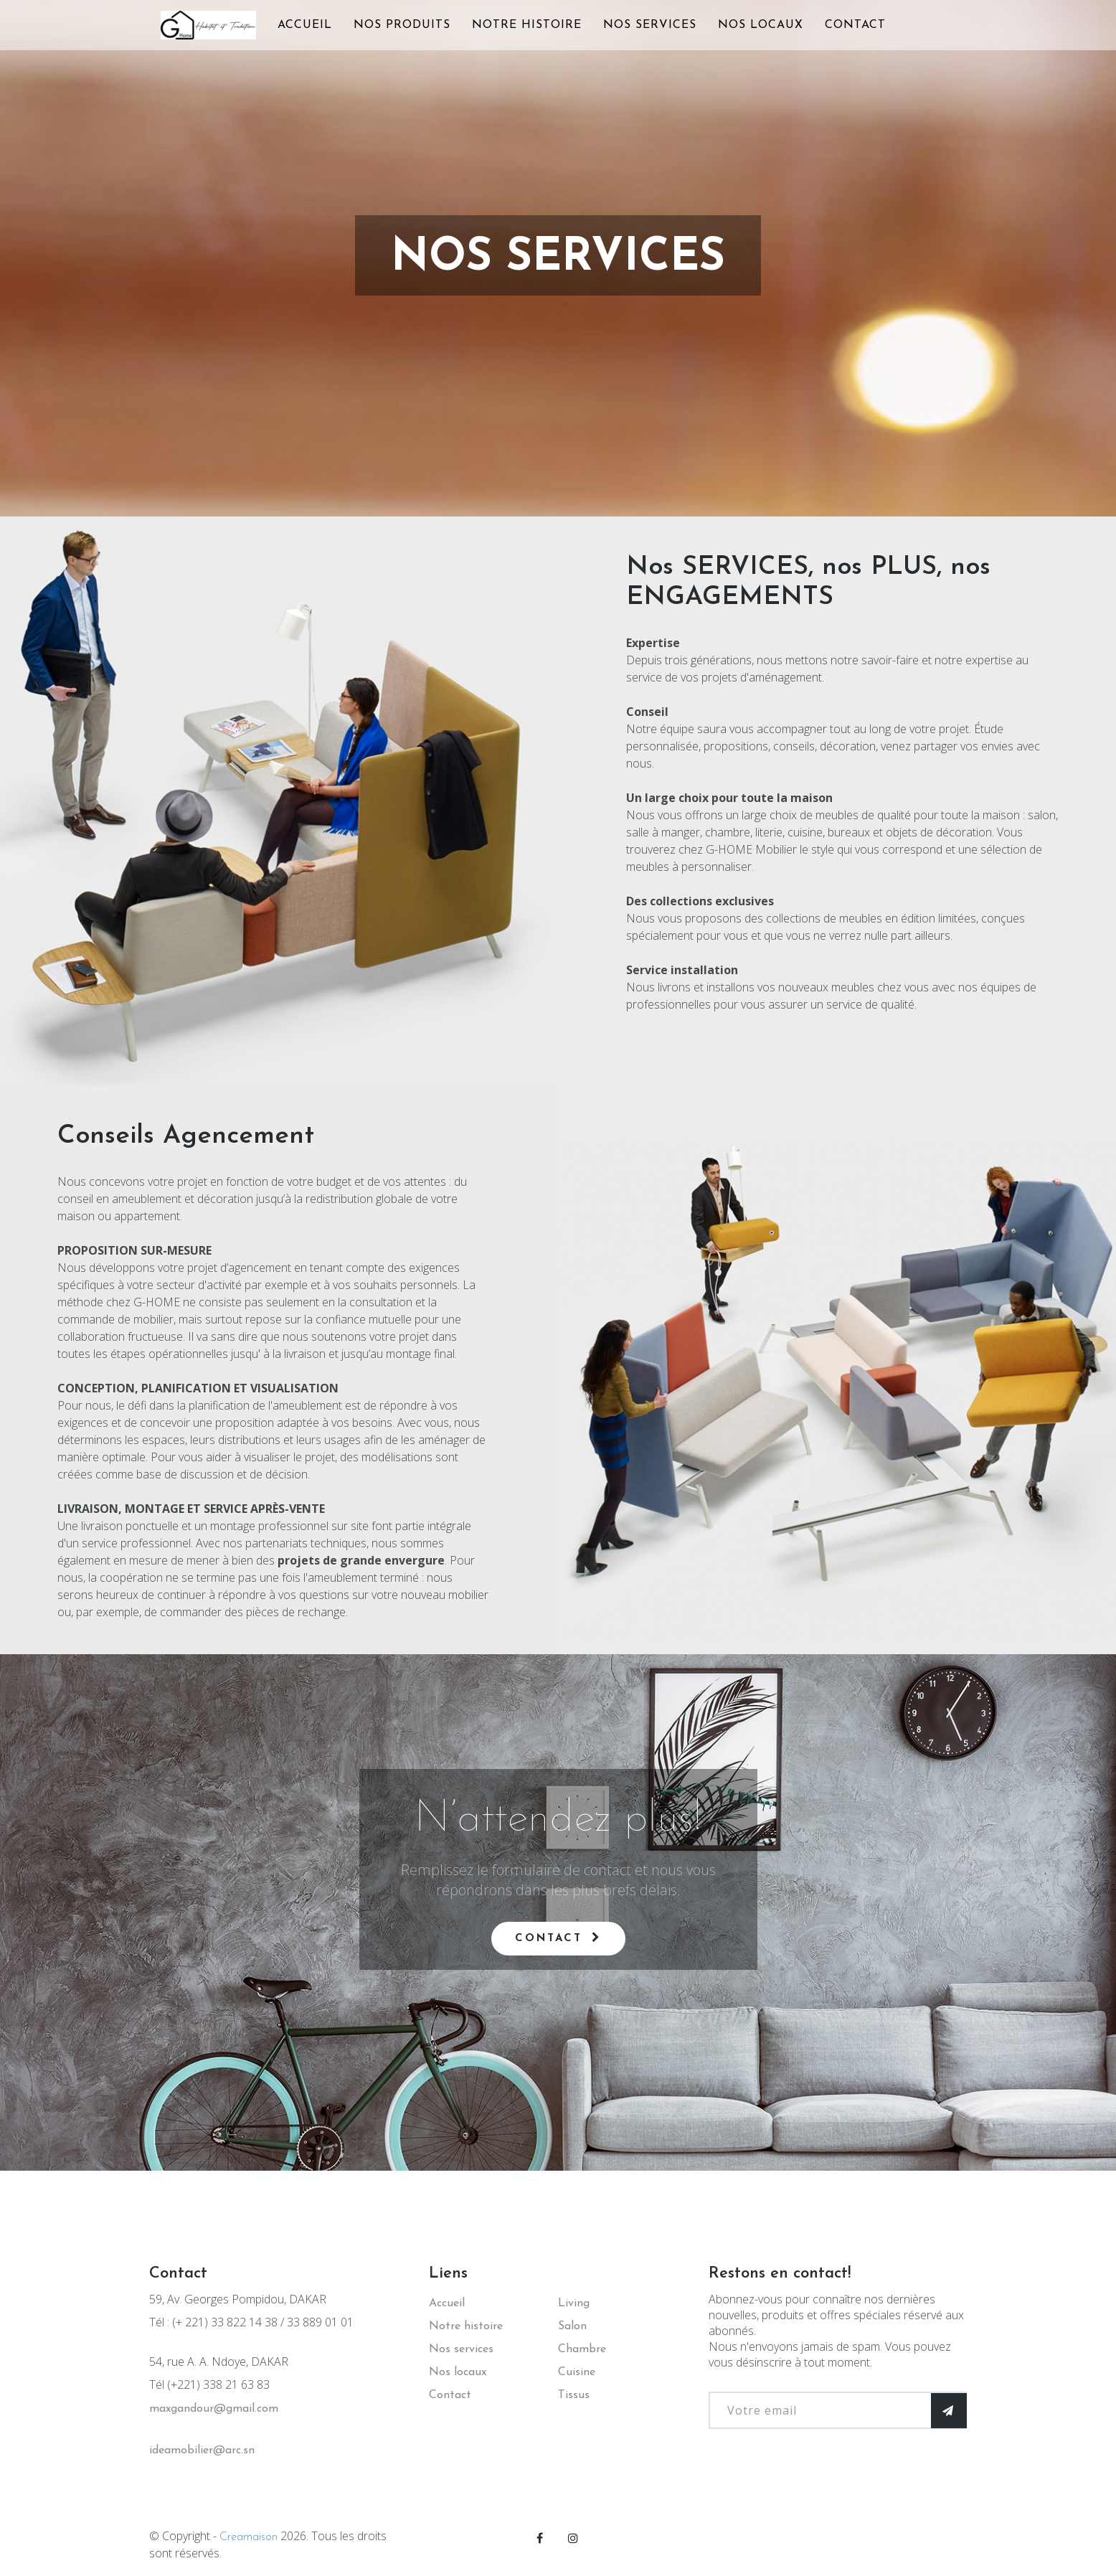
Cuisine (576, 2372)
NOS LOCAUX (760, 25)
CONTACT (855, 25)
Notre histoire (466, 2326)
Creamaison (248, 2537)
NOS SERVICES (649, 25)
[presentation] (818, 2457)
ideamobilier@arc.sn (202, 2450)
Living (574, 2303)
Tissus (574, 2395)
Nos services (461, 2349)
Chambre (582, 2349)
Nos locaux (457, 2372)
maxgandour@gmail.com (213, 2409)
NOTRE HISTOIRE (527, 25)
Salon (572, 2326)
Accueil (447, 2303)
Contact (558, 1938)
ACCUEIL (305, 25)
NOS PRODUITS (402, 25)
